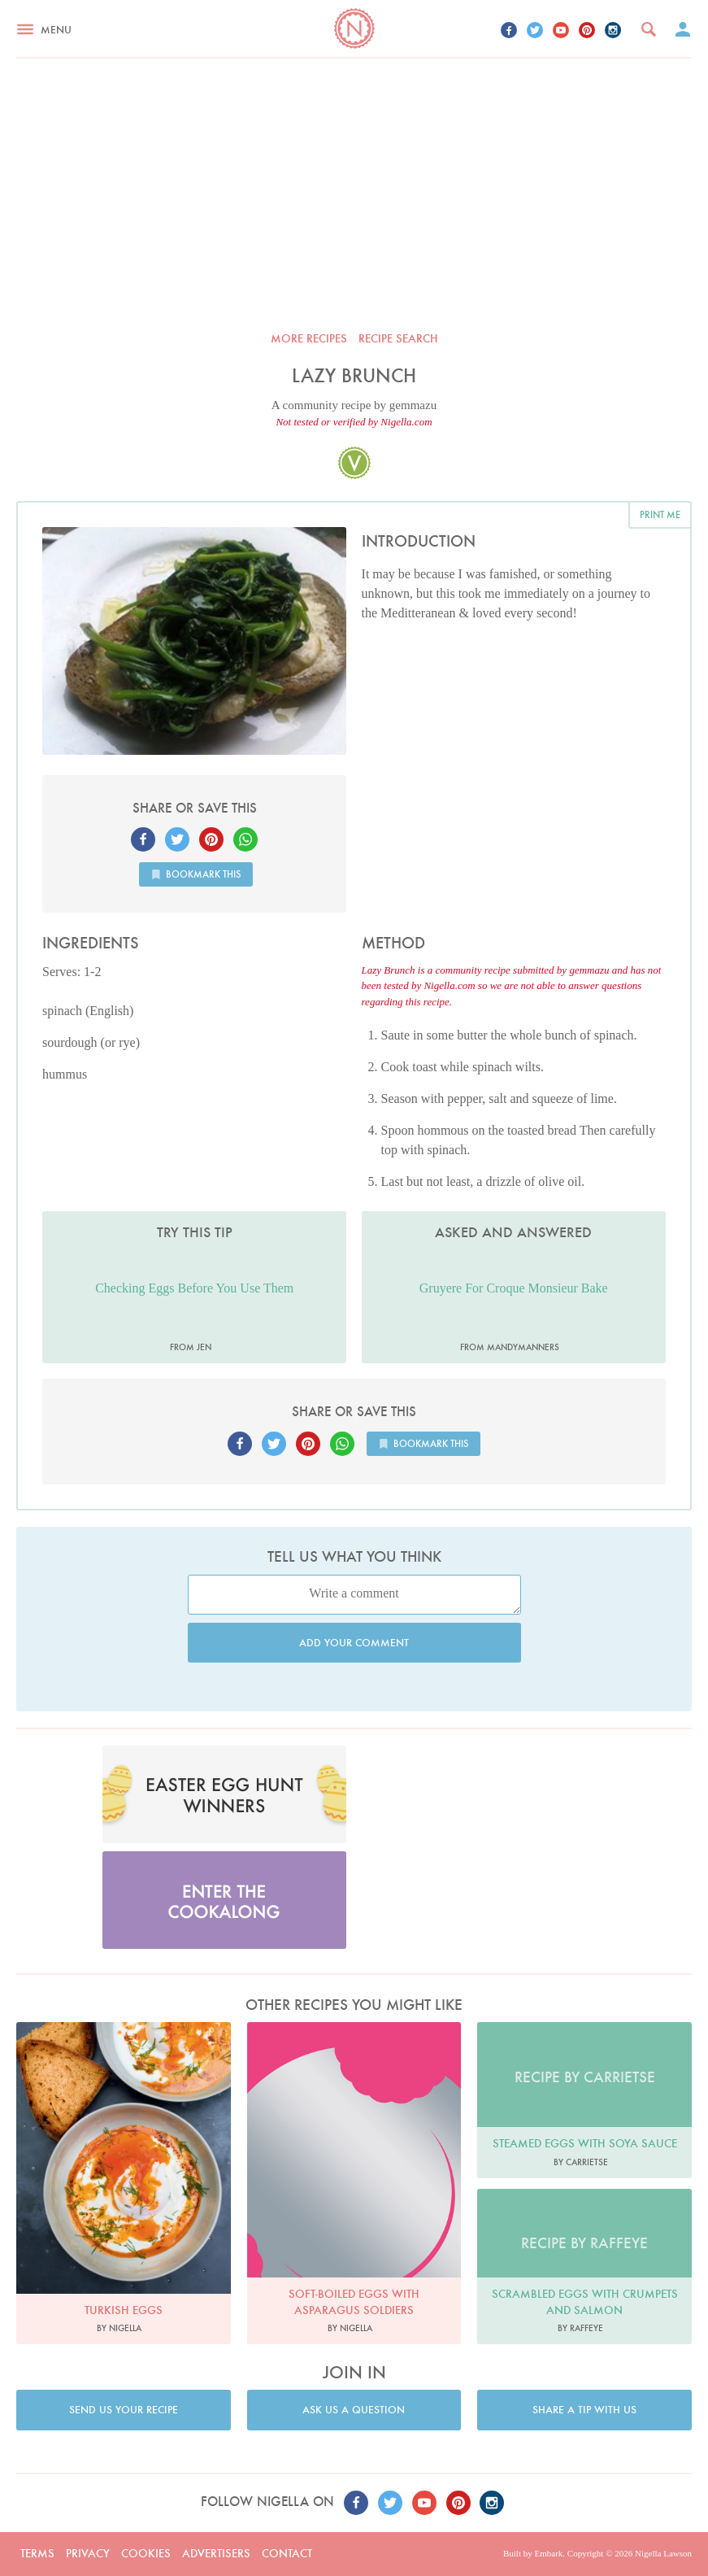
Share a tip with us (584, 2410)
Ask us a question (353, 2410)
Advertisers (216, 2553)
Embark (548, 2553)
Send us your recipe (123, 2410)
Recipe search (398, 338)
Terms (37, 2553)
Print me (660, 514)
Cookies (146, 2553)
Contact (287, 2553)
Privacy (88, 2553)
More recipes (309, 338)
